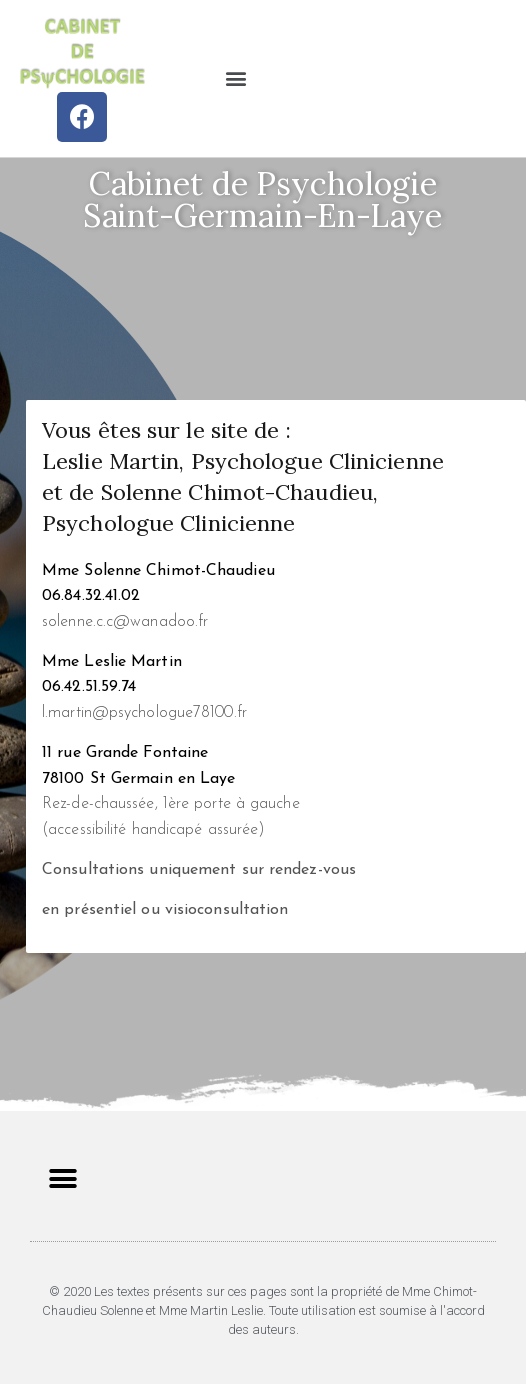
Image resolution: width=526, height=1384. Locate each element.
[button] (236, 78)
